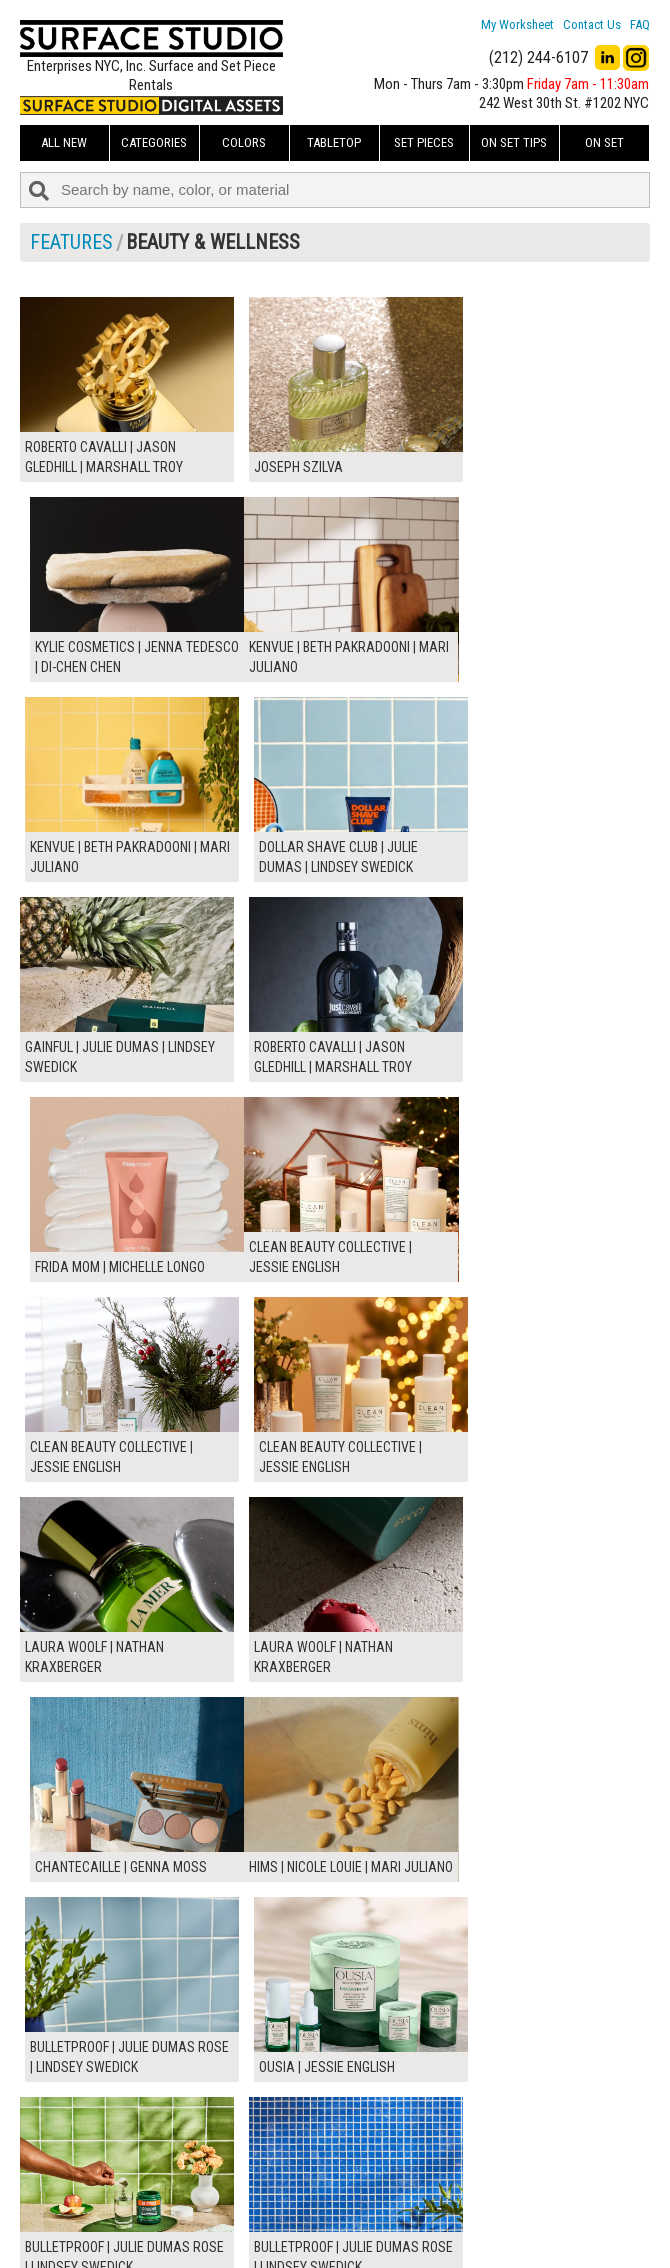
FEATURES (71, 242)
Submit (486, 2189)
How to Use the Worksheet (320, 2145)
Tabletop (334, 142)
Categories (154, 142)
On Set (604, 142)
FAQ (640, 24)
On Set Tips (514, 142)
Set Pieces (424, 142)
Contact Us (592, 24)
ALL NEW (64, 142)
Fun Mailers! (278, 2234)
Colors (244, 142)
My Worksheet (517, 24)
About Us (271, 2167)
